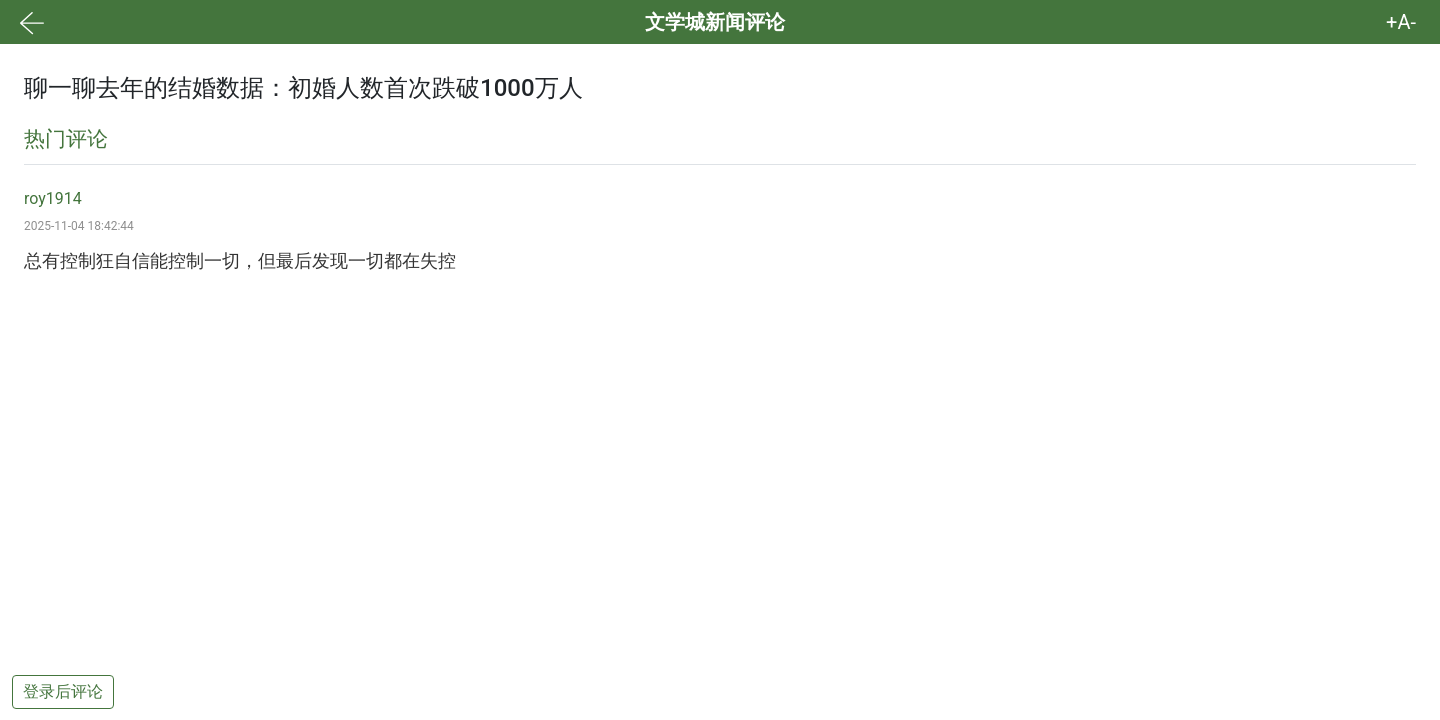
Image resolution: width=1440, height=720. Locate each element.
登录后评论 (63, 691)
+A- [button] (1401, 22)
